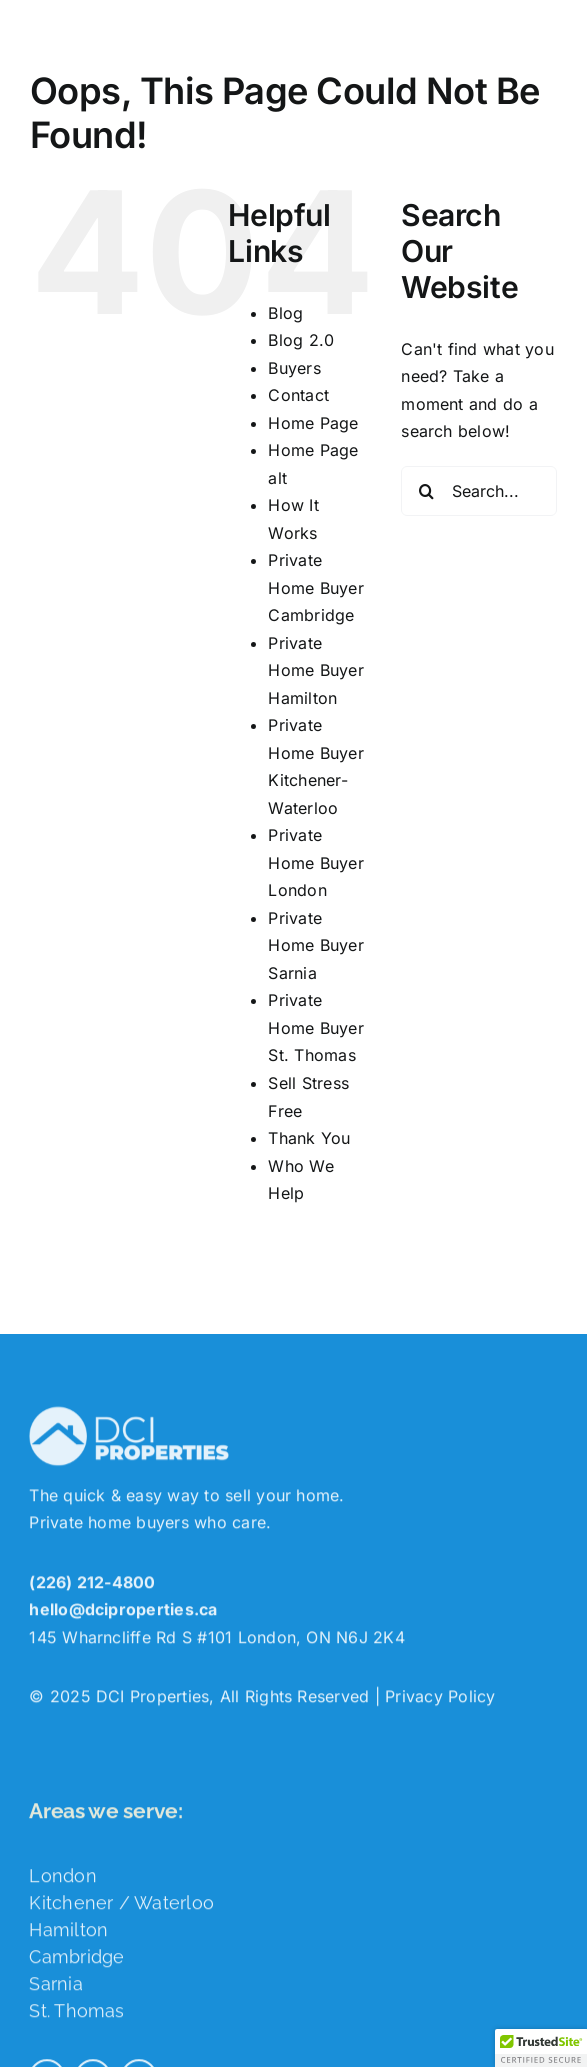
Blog (285, 313)
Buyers (294, 368)
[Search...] (479, 491)
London (62, 1880)
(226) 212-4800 (92, 1587)
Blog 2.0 (301, 340)
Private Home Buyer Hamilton (315, 670)
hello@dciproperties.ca (123, 1614)
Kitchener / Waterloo (121, 1907)
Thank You (309, 1138)
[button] (541, 2048)
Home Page (313, 423)
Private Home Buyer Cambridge (315, 587)
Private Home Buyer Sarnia (315, 945)
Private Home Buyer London (315, 862)
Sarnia (55, 1988)
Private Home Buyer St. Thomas (315, 1027)
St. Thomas (76, 2015)
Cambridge (76, 1961)
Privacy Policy (440, 1701)
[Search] (426, 491)
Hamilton (68, 1934)
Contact (298, 395)
